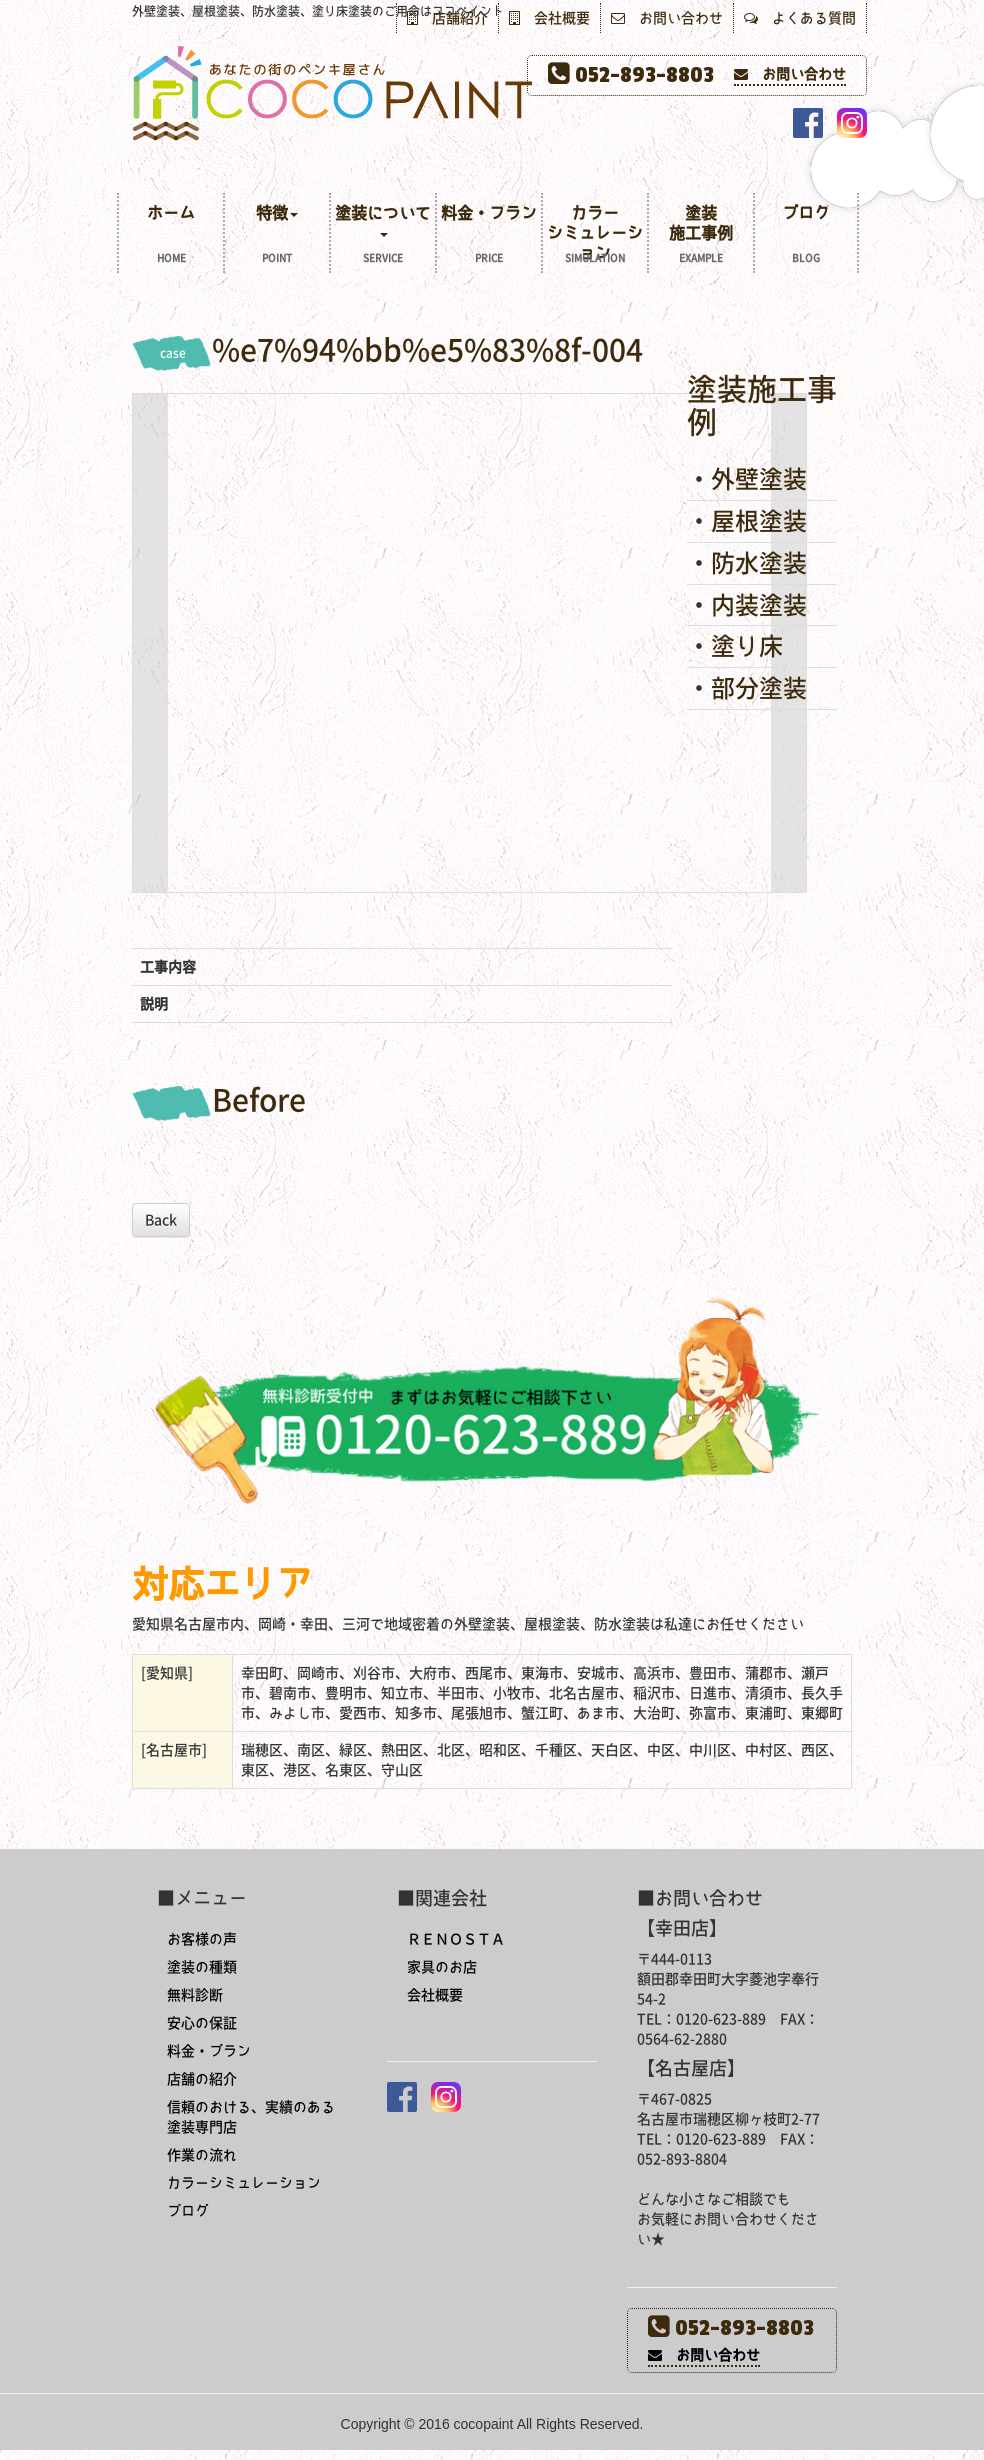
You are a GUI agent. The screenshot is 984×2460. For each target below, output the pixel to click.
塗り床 (747, 646)
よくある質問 (800, 18)
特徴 (277, 236)
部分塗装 (759, 688)
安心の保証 (202, 2023)
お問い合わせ (667, 18)
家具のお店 (442, 1967)
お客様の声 (202, 1939)
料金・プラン (489, 236)
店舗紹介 (447, 18)
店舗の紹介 (202, 2079)
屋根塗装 (759, 521)
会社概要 (549, 18)
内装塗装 (759, 605)
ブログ (806, 236)
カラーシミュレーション (595, 236)
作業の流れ (202, 2155)
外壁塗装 (759, 479)
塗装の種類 (202, 1967)
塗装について (383, 236)
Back (161, 1220)
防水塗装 (759, 563)
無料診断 (195, 1995)
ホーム (171, 236)
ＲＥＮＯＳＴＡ (456, 1939)
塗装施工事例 (701, 236)
